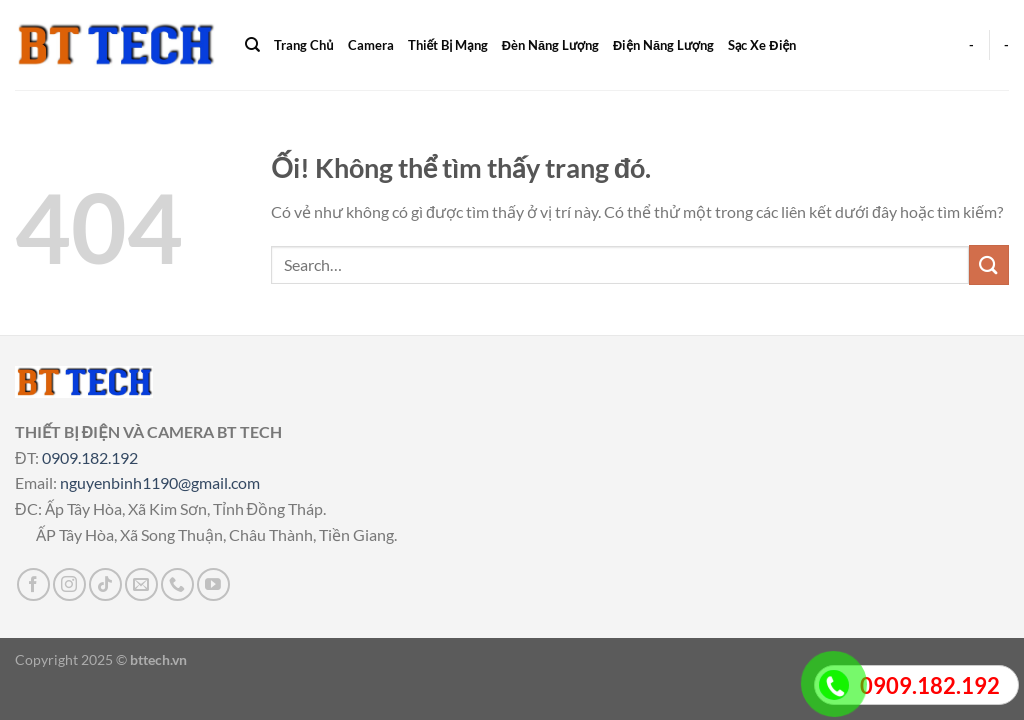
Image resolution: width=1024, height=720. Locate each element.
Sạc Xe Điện (762, 45)
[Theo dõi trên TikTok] (105, 584)
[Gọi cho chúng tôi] (177, 584)
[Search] (252, 45)
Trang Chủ (303, 45)
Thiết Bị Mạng (448, 45)
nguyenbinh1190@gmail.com (160, 482)
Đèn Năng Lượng (550, 45)
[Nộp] (989, 264)
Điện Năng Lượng (663, 45)
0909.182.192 (90, 457)
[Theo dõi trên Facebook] (33, 584)
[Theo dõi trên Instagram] (69, 584)
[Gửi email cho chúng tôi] (141, 584)
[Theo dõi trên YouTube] (213, 584)
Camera (371, 45)
